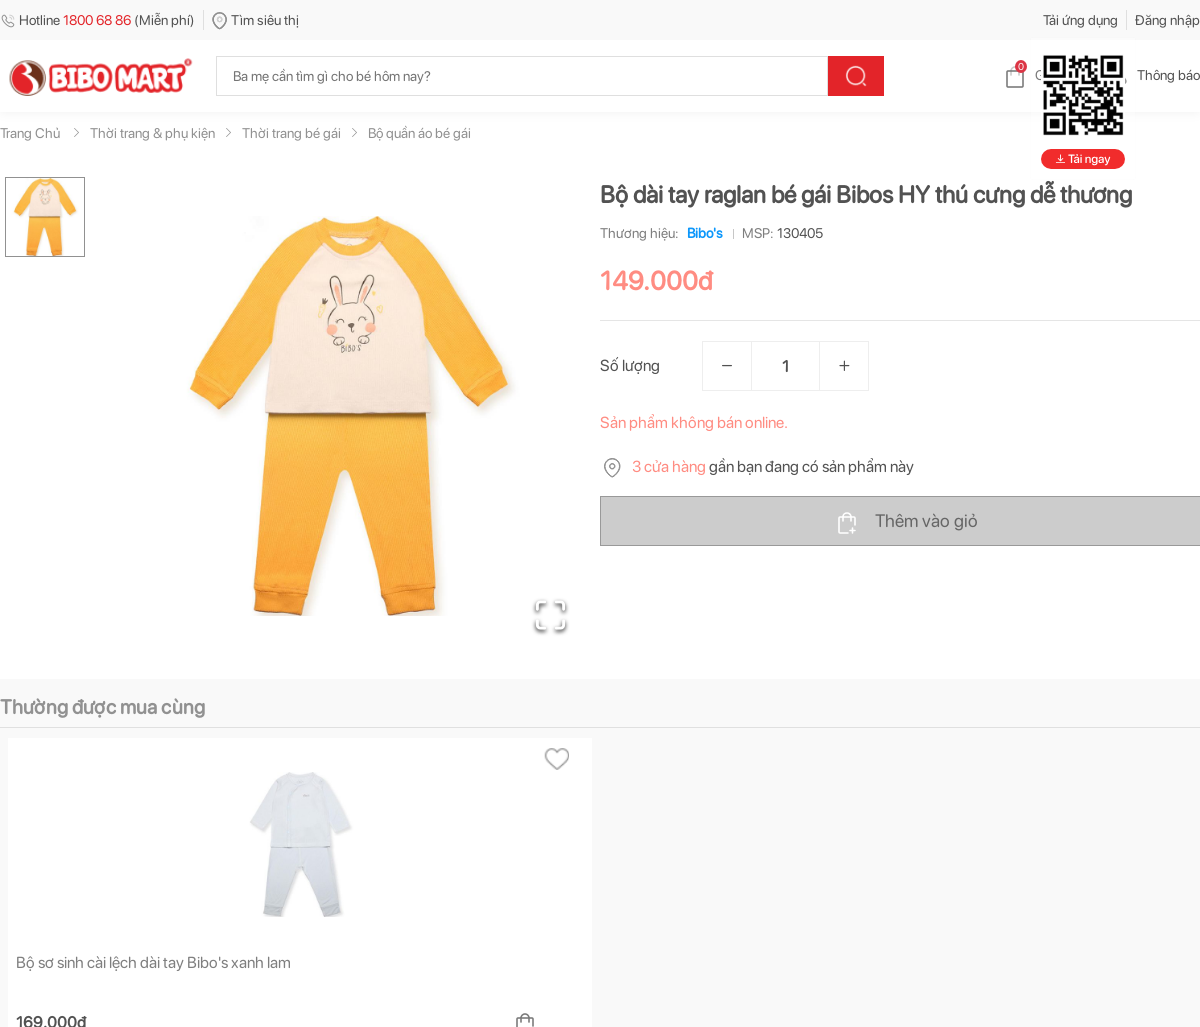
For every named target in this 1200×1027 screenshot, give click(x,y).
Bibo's (701, 233)
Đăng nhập (1167, 20)
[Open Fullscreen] (550, 615)
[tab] (69, 780)
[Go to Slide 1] (45, 217)
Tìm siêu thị (255, 20)
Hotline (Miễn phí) (97, 20)
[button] (349, 416)
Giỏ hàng (1045, 75)
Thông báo (1152, 75)
